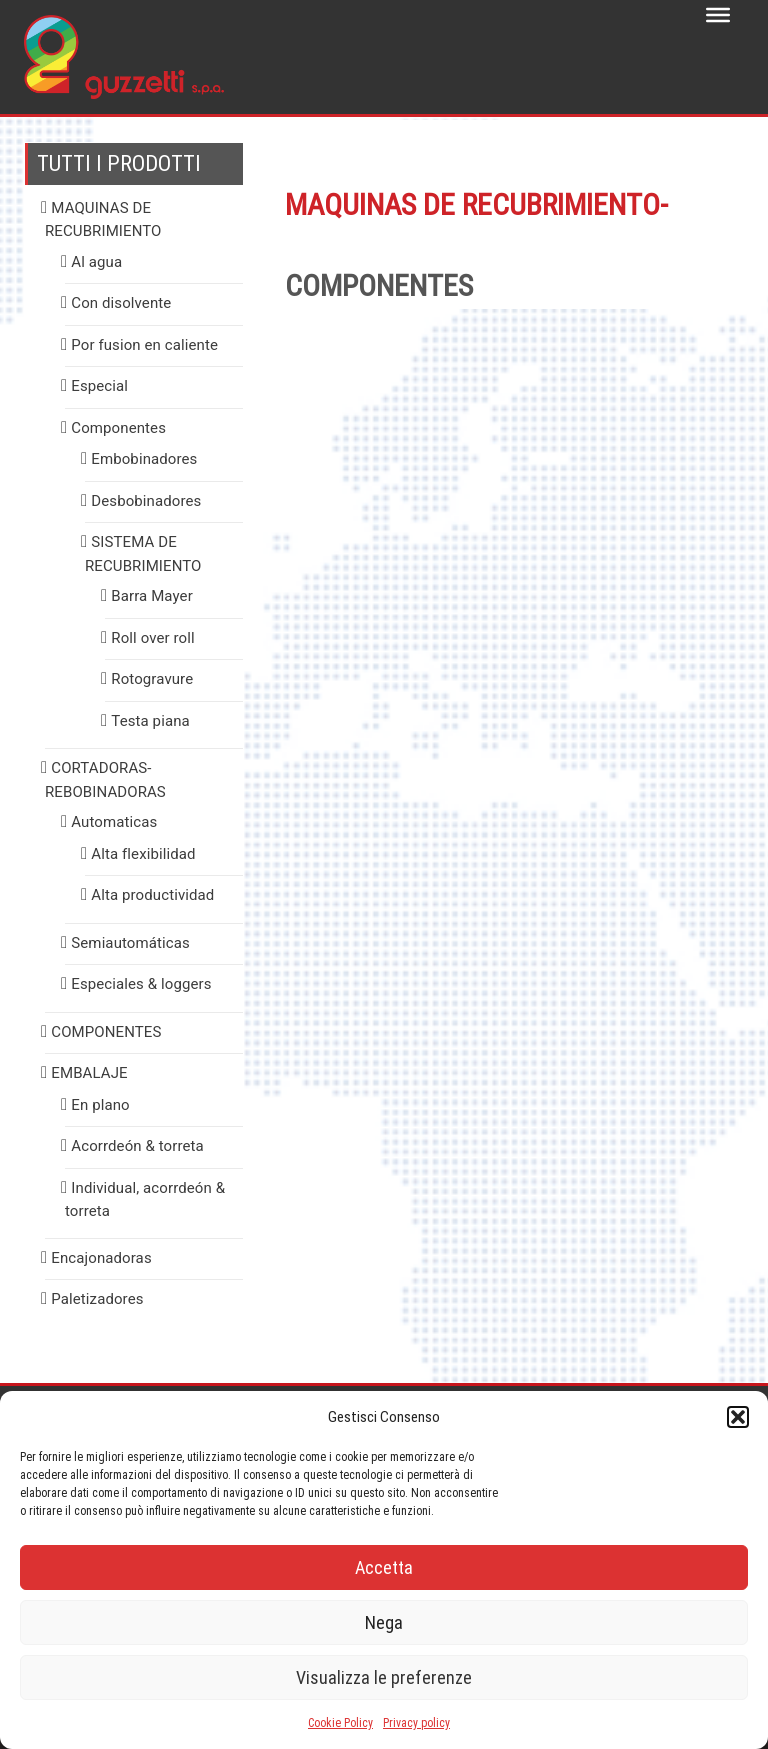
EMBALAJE (89, 1073)
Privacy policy (416, 1723)
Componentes (118, 428)
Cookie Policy (340, 1723)
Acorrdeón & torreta (137, 1146)
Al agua (96, 262)
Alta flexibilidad (143, 854)
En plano (100, 1105)
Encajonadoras (101, 1258)
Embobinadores (144, 459)
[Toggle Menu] (718, 15)
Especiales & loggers (141, 984)
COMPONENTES (106, 1032)
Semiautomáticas (130, 943)
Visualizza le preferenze (384, 1677)
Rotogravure (152, 679)
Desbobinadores (146, 501)
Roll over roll (152, 638)
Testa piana (150, 721)
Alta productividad (152, 895)
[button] (738, 1417)
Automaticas (114, 822)
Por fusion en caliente (144, 345)
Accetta (384, 1567)
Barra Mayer (152, 596)
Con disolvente (121, 303)
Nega (384, 1622)
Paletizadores (97, 1299)
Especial (99, 386)
